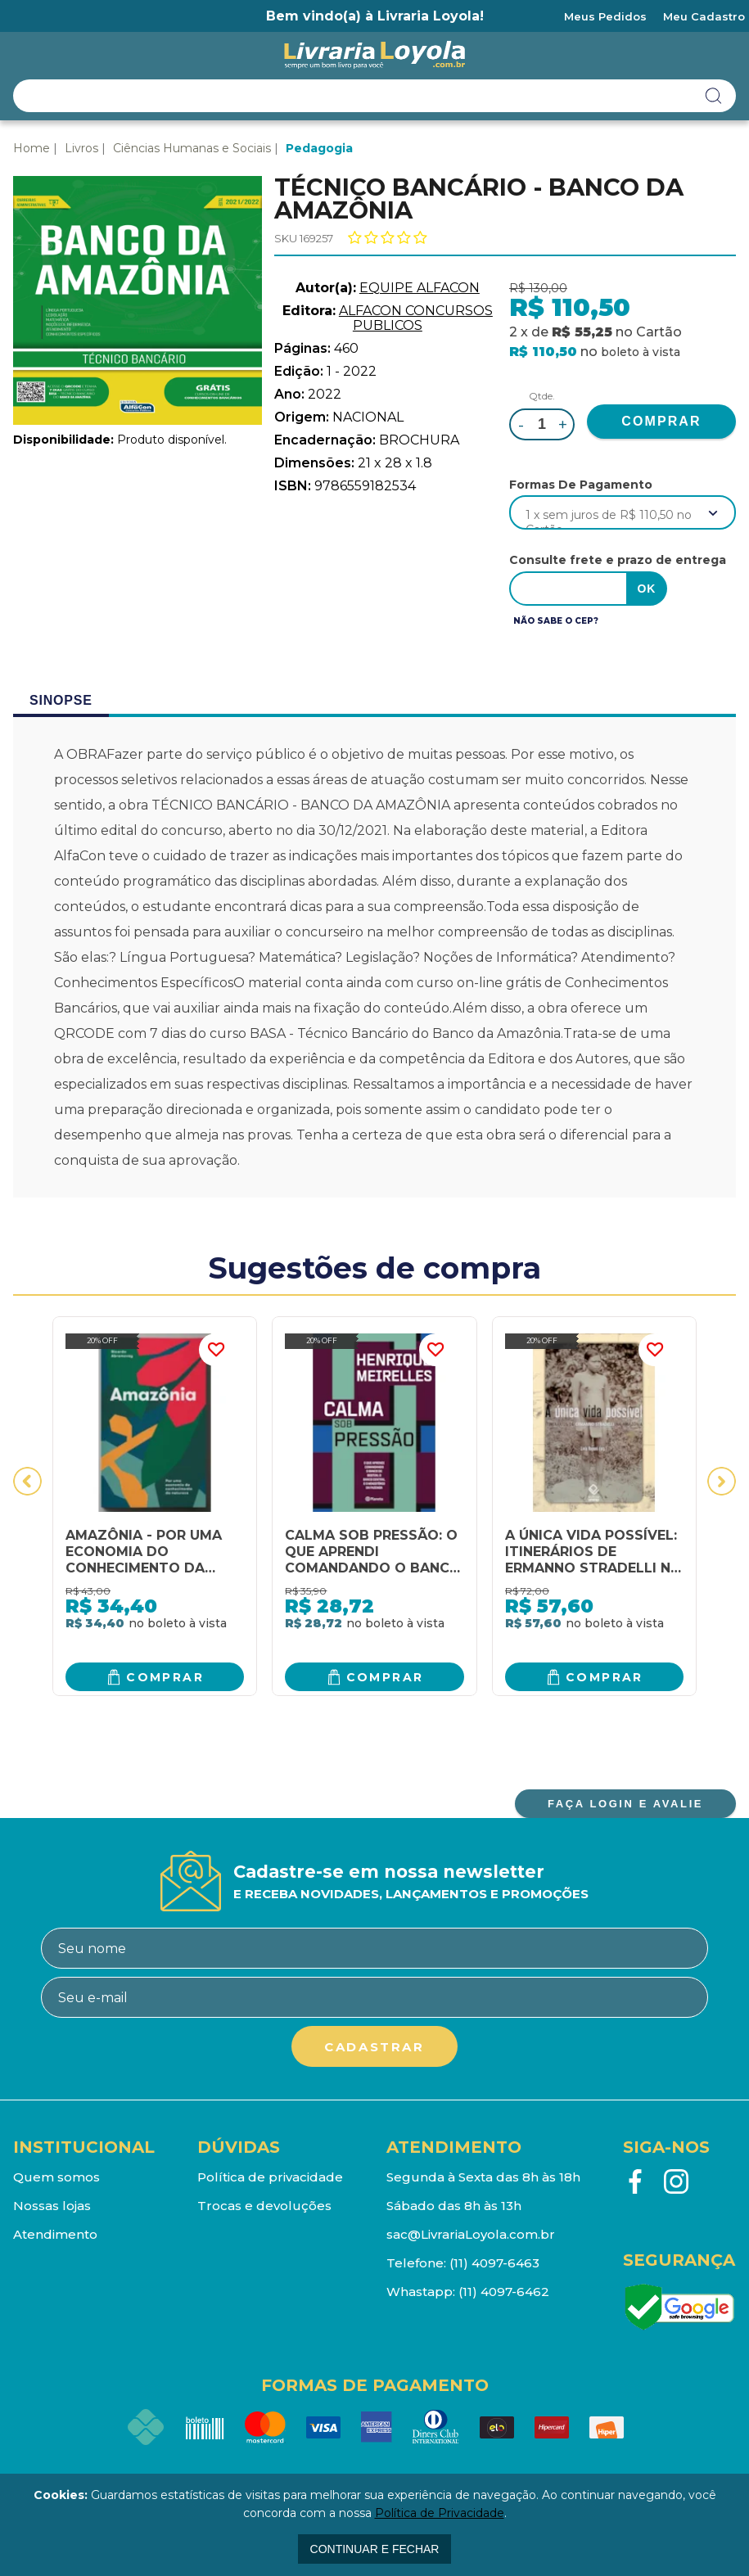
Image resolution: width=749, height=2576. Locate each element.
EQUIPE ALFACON (419, 287)
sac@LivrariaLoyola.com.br (470, 2234)
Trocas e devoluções (264, 2205)
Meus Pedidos (605, 16)
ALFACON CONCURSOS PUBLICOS (416, 318)
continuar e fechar (375, 2549)
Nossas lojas (52, 2205)
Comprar (165, 1677)
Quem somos (56, 2177)
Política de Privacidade (439, 2513)
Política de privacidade (270, 2177)
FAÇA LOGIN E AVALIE (625, 1804)
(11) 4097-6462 (503, 2291)
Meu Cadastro (704, 16)
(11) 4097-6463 (494, 2263)
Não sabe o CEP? (555, 621)
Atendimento (55, 2234)
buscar (714, 96)
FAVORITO (215, 1349)
